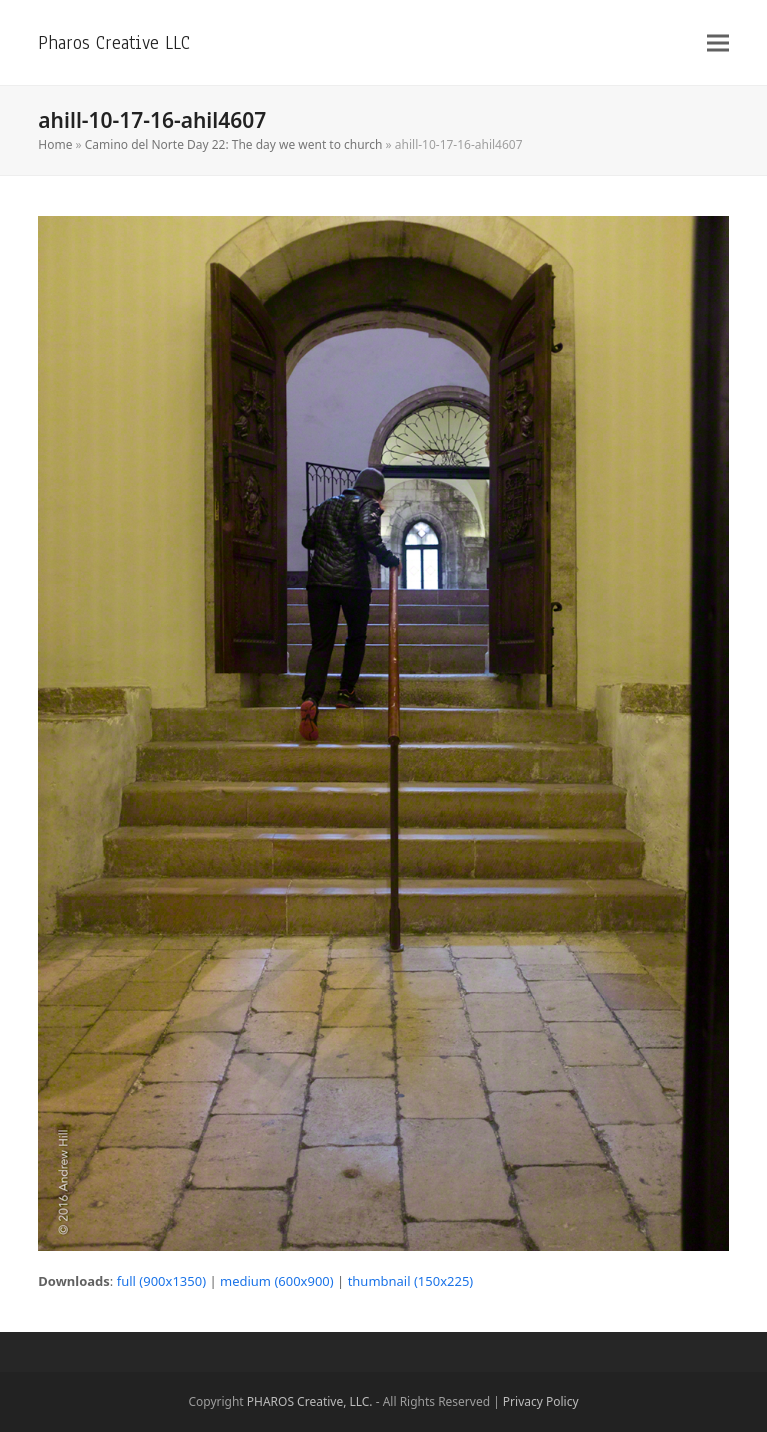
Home (55, 144)
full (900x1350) (161, 1281)
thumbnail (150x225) (411, 1281)
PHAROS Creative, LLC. (310, 1401)
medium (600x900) (277, 1281)
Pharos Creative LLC (114, 42)
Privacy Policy (541, 1401)
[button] (718, 42)
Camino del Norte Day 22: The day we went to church (234, 144)
